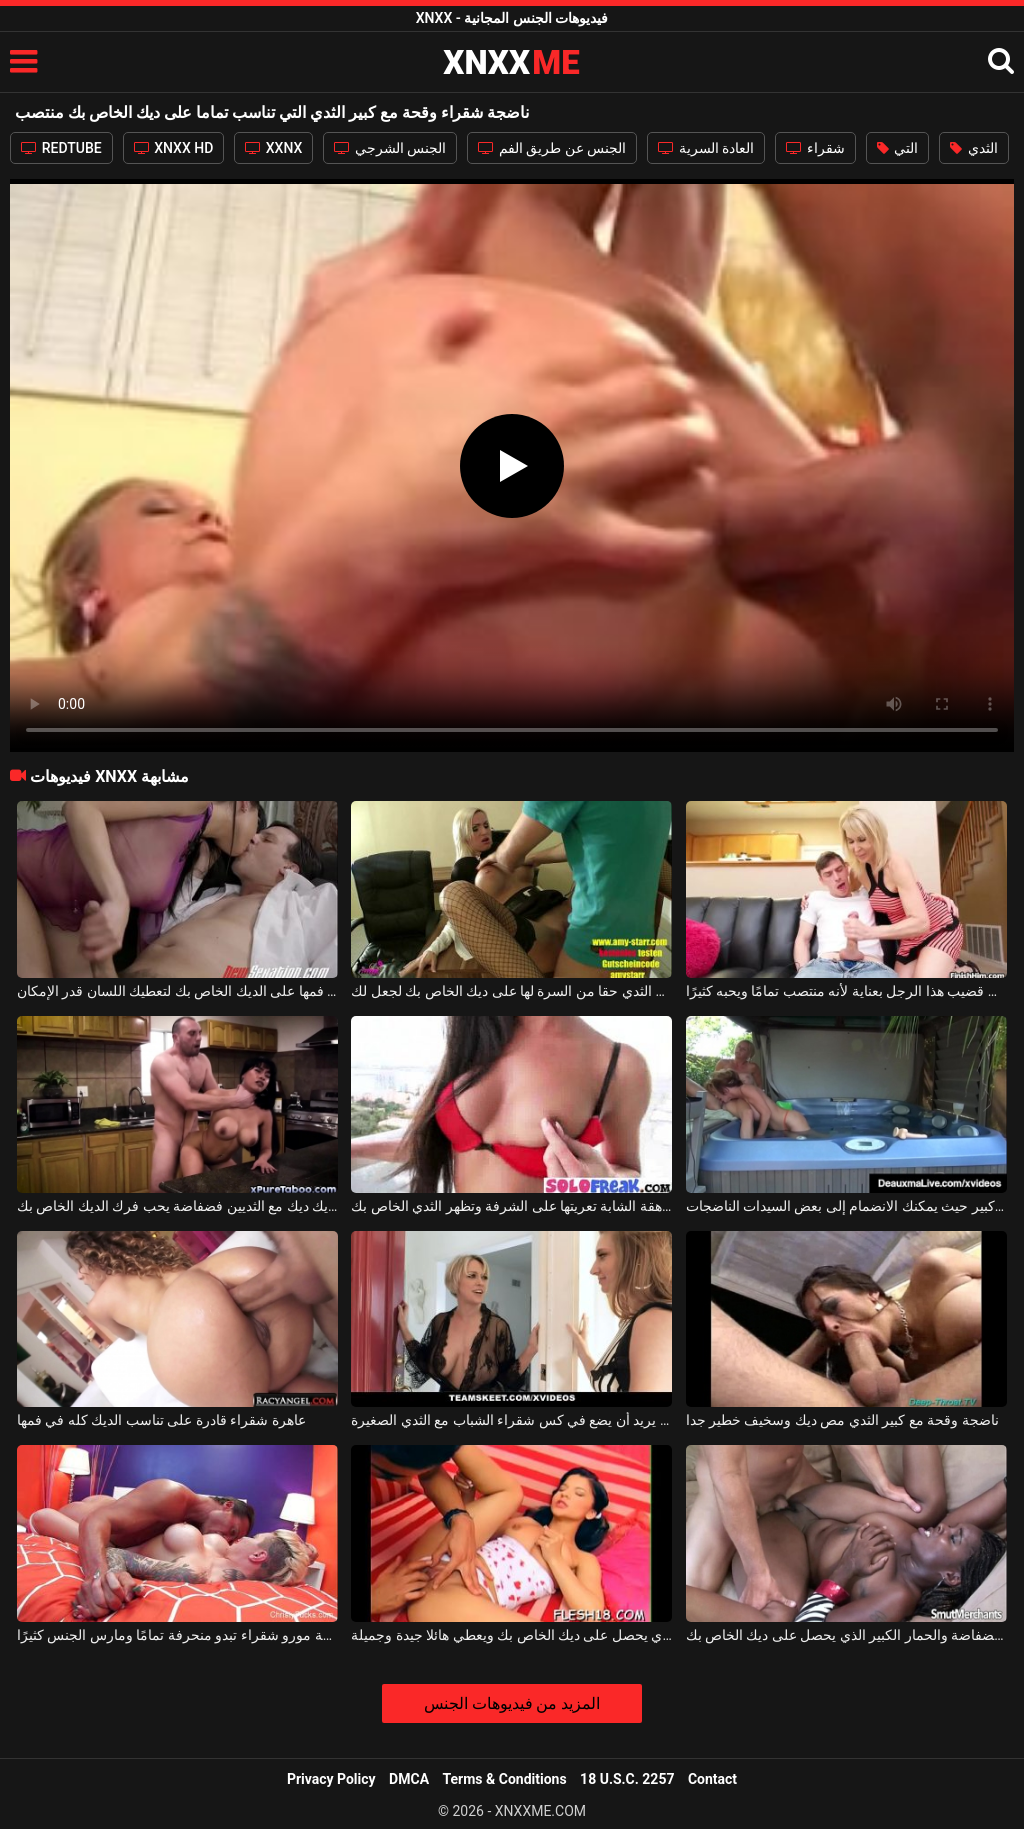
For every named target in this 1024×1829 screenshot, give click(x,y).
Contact (712, 1779)
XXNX (273, 148)
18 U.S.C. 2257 (627, 1779)
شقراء (815, 148)
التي (897, 148)
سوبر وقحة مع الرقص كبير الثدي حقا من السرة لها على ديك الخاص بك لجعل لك (511, 991)
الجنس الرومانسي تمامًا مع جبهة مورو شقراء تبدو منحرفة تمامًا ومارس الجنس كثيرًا (177, 1635)
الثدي (973, 148)
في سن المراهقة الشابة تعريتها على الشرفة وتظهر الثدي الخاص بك (511, 1206)
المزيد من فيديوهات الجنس (512, 1703)
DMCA (409, 1779)
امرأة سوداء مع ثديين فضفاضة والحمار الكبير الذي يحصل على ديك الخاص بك (846, 1635)
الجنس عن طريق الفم (552, 148)
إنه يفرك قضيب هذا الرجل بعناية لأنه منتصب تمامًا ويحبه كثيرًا (846, 991)
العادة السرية (706, 148)
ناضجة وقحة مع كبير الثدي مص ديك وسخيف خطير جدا (842, 1420)
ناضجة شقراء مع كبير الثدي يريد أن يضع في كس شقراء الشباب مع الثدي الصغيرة (511, 1420)
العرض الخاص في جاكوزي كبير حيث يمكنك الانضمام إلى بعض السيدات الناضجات (846, 1206)
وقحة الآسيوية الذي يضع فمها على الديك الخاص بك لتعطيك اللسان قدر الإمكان (177, 991)
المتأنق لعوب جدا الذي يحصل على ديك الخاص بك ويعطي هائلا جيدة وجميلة (511, 1635)
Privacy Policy (331, 1779)
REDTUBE (61, 148)
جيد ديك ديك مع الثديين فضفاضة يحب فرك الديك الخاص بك (177, 1206)
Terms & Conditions (505, 1779)
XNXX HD (174, 148)
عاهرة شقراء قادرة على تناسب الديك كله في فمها (161, 1420)
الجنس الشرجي (390, 148)
